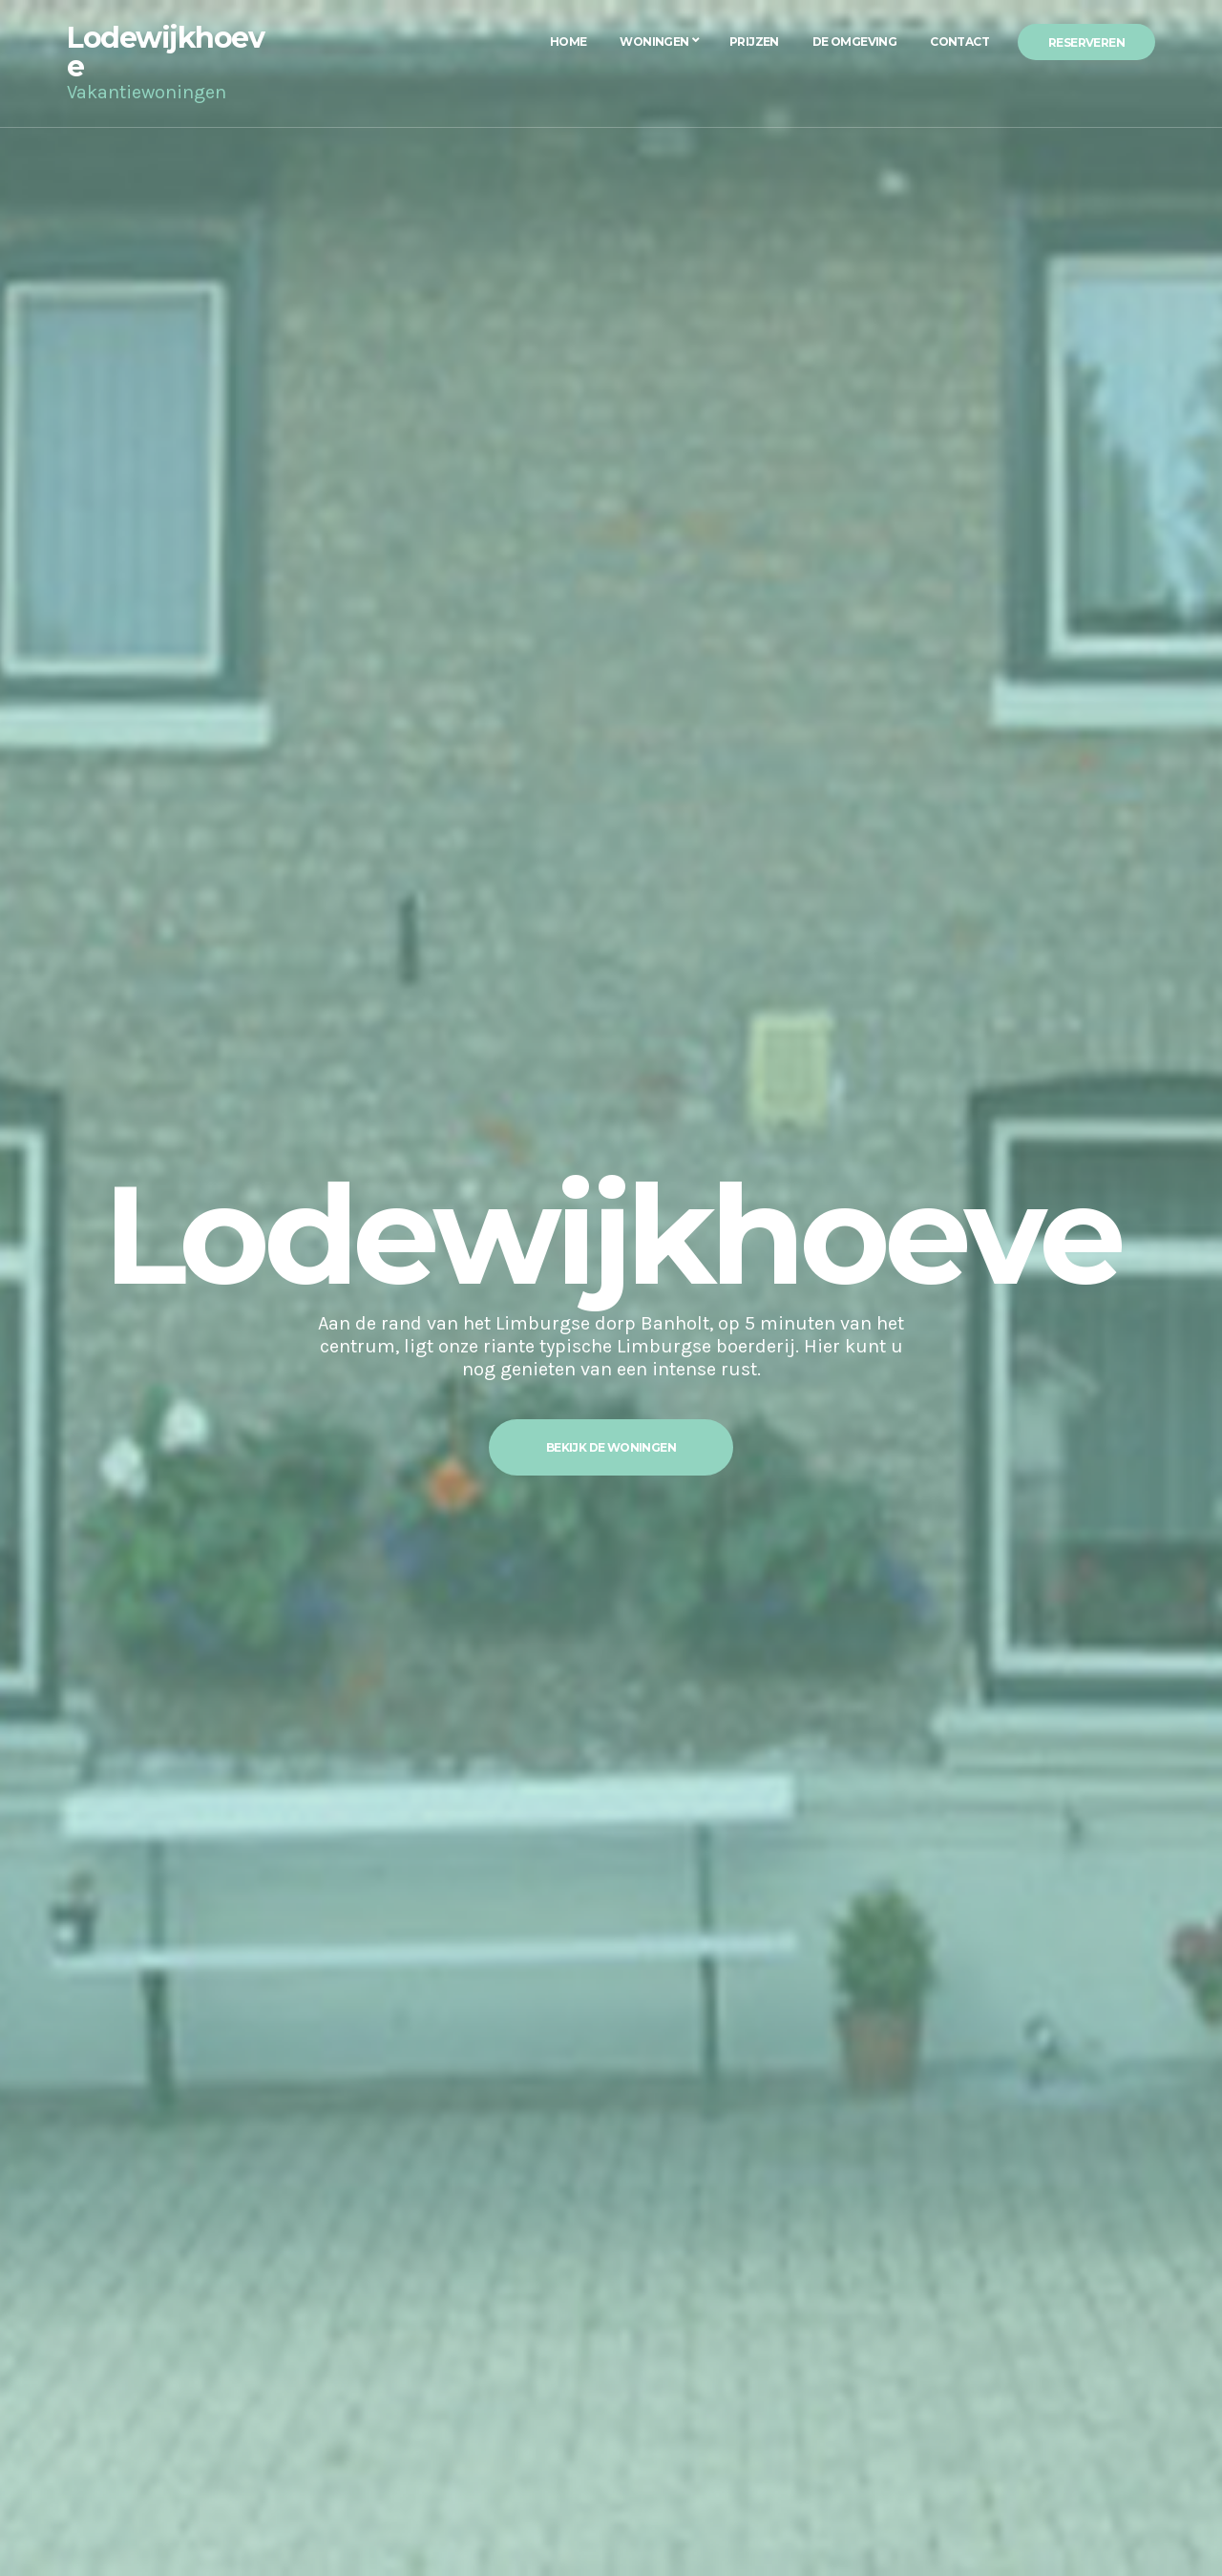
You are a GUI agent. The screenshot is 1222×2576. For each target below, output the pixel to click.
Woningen (654, 41)
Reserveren (1086, 42)
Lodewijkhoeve (165, 52)
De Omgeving (854, 41)
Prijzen (754, 41)
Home (568, 41)
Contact (959, 41)
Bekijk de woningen (611, 1447)
